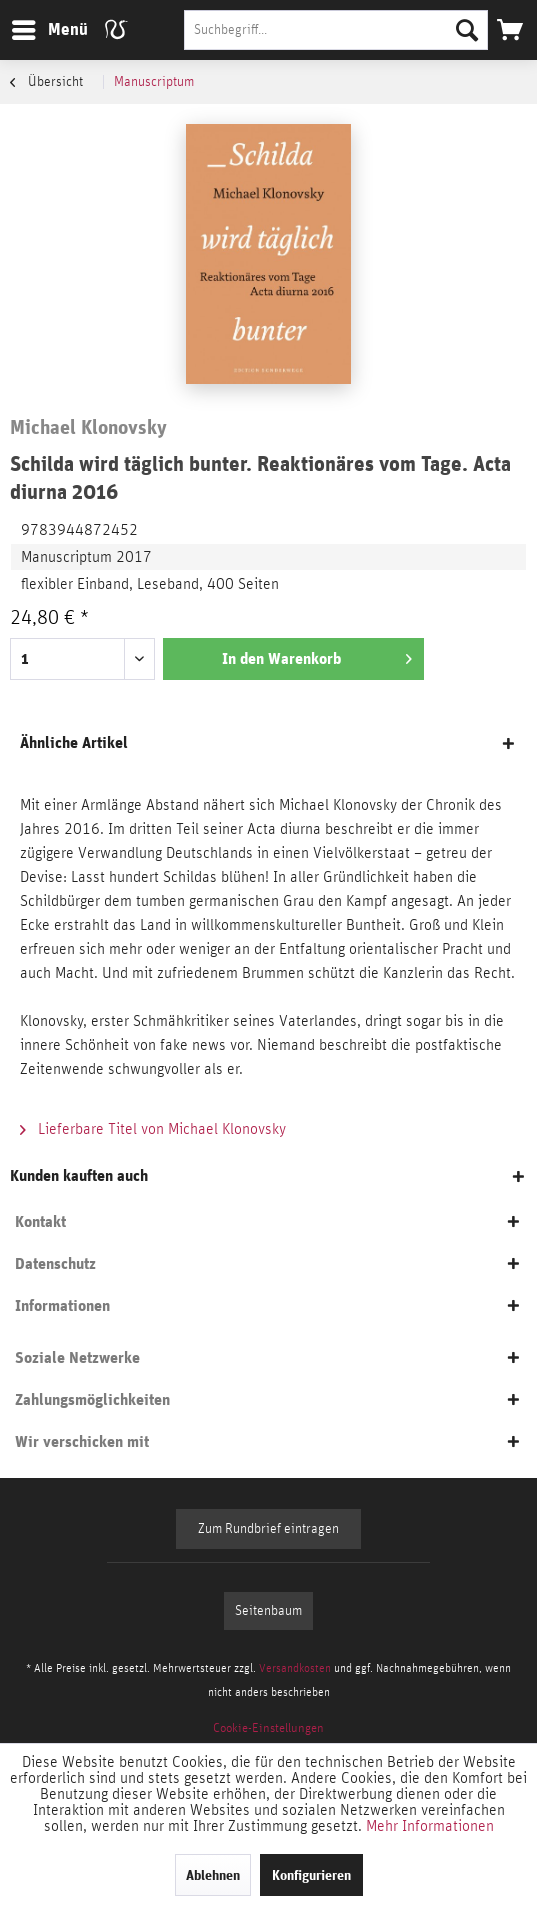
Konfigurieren (311, 1875)
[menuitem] (49, 30)
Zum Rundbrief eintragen (268, 1529)
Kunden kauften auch (79, 1175)
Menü (35, 26)
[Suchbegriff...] (336, 30)
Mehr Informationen (430, 1826)
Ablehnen (213, 1875)
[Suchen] (467, 30)
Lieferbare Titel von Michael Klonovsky (153, 1129)
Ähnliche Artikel (74, 742)
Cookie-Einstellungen (268, 1728)
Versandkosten (295, 1668)
